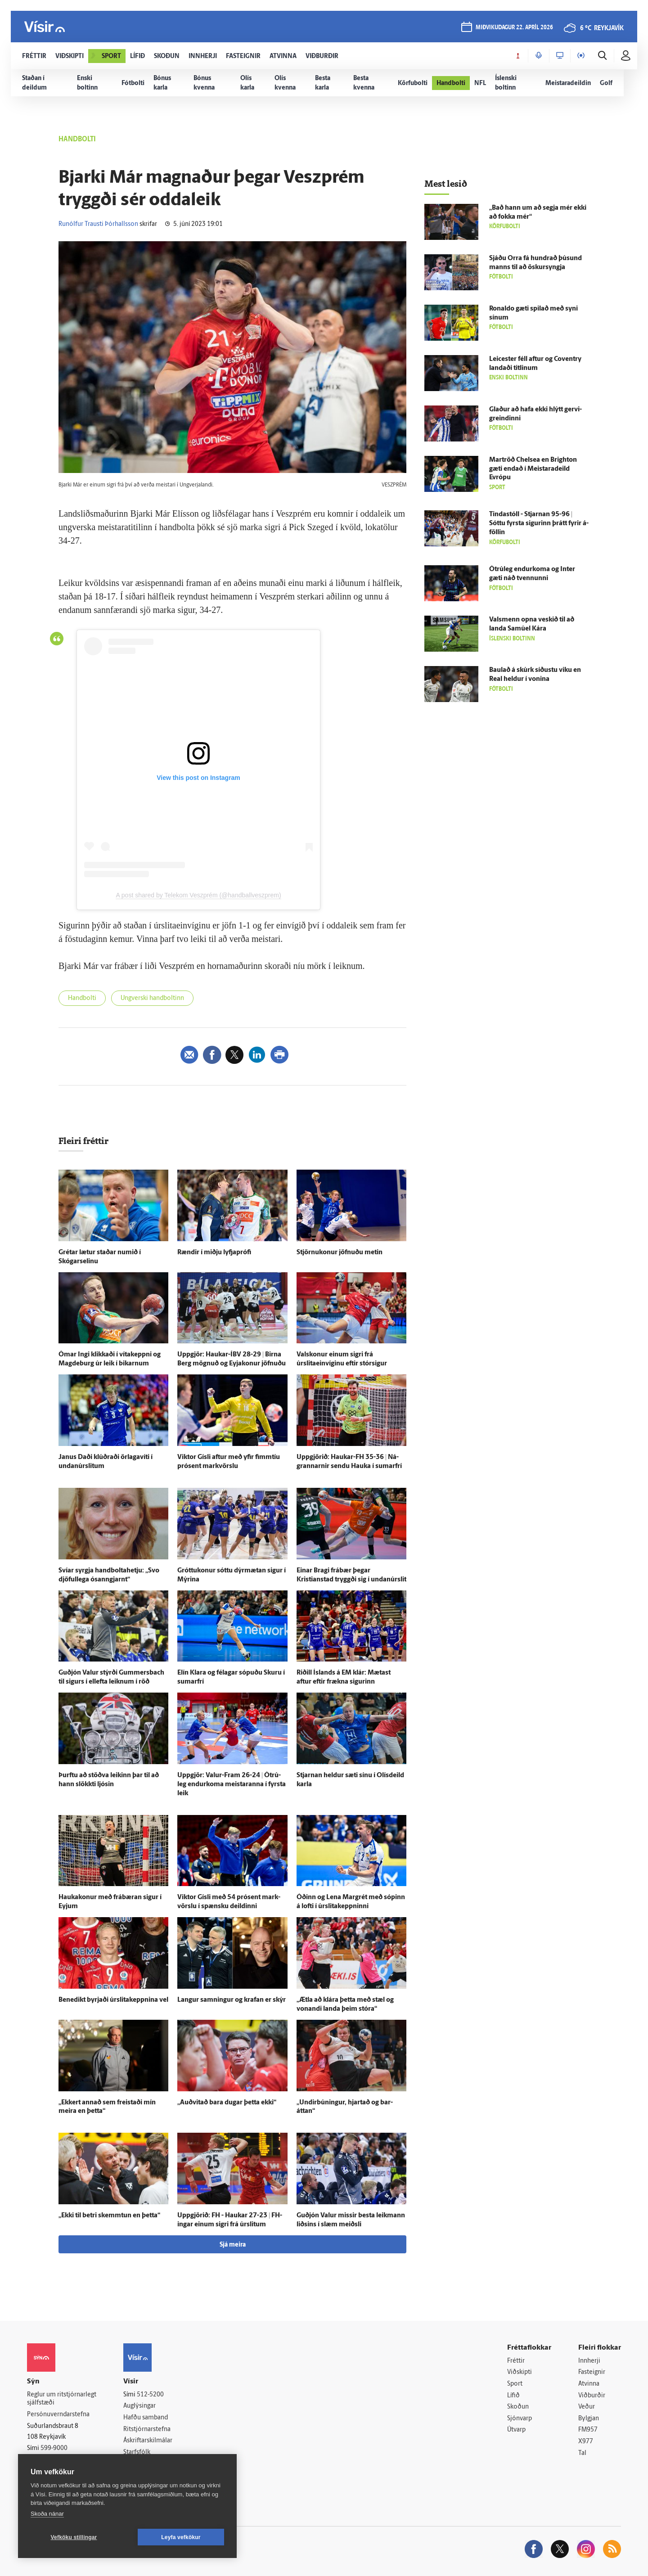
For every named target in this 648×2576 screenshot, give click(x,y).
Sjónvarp (519, 2418)
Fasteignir (591, 2372)
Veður (586, 2407)
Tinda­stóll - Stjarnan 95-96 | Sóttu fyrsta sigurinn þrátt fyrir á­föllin (539, 523)
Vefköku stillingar (74, 2537)
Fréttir (516, 2361)
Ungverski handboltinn (152, 998)
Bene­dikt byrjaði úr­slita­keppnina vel (113, 2000)
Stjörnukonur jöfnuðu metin (339, 1252)
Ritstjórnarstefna (147, 2429)
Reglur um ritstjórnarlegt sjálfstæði (61, 2399)
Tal (582, 2453)
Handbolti (82, 998)
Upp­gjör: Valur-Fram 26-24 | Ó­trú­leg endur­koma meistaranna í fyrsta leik (231, 1784)
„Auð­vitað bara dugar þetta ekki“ (226, 2102)
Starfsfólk (136, 2452)
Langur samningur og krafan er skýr (231, 2000)
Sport (514, 2384)
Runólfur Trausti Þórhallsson (98, 224)
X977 (585, 2441)
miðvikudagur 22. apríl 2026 (514, 27)
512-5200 (150, 2394)
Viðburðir (591, 2395)
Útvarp (516, 2430)
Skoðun (518, 2407)
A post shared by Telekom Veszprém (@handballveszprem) (198, 895)
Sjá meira (233, 2245)
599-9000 (54, 2448)
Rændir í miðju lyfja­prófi (214, 1252)
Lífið (513, 2395)
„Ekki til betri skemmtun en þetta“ (109, 2215)
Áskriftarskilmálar (147, 2440)
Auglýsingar (139, 2406)
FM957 (588, 2430)
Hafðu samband (145, 2417)
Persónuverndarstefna (58, 2414)
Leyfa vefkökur (181, 2537)
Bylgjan (588, 2418)
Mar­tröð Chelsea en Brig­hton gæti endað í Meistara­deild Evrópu (533, 469)
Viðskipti (519, 2372)
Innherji (589, 2361)
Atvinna (588, 2384)
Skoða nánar (47, 2513)
